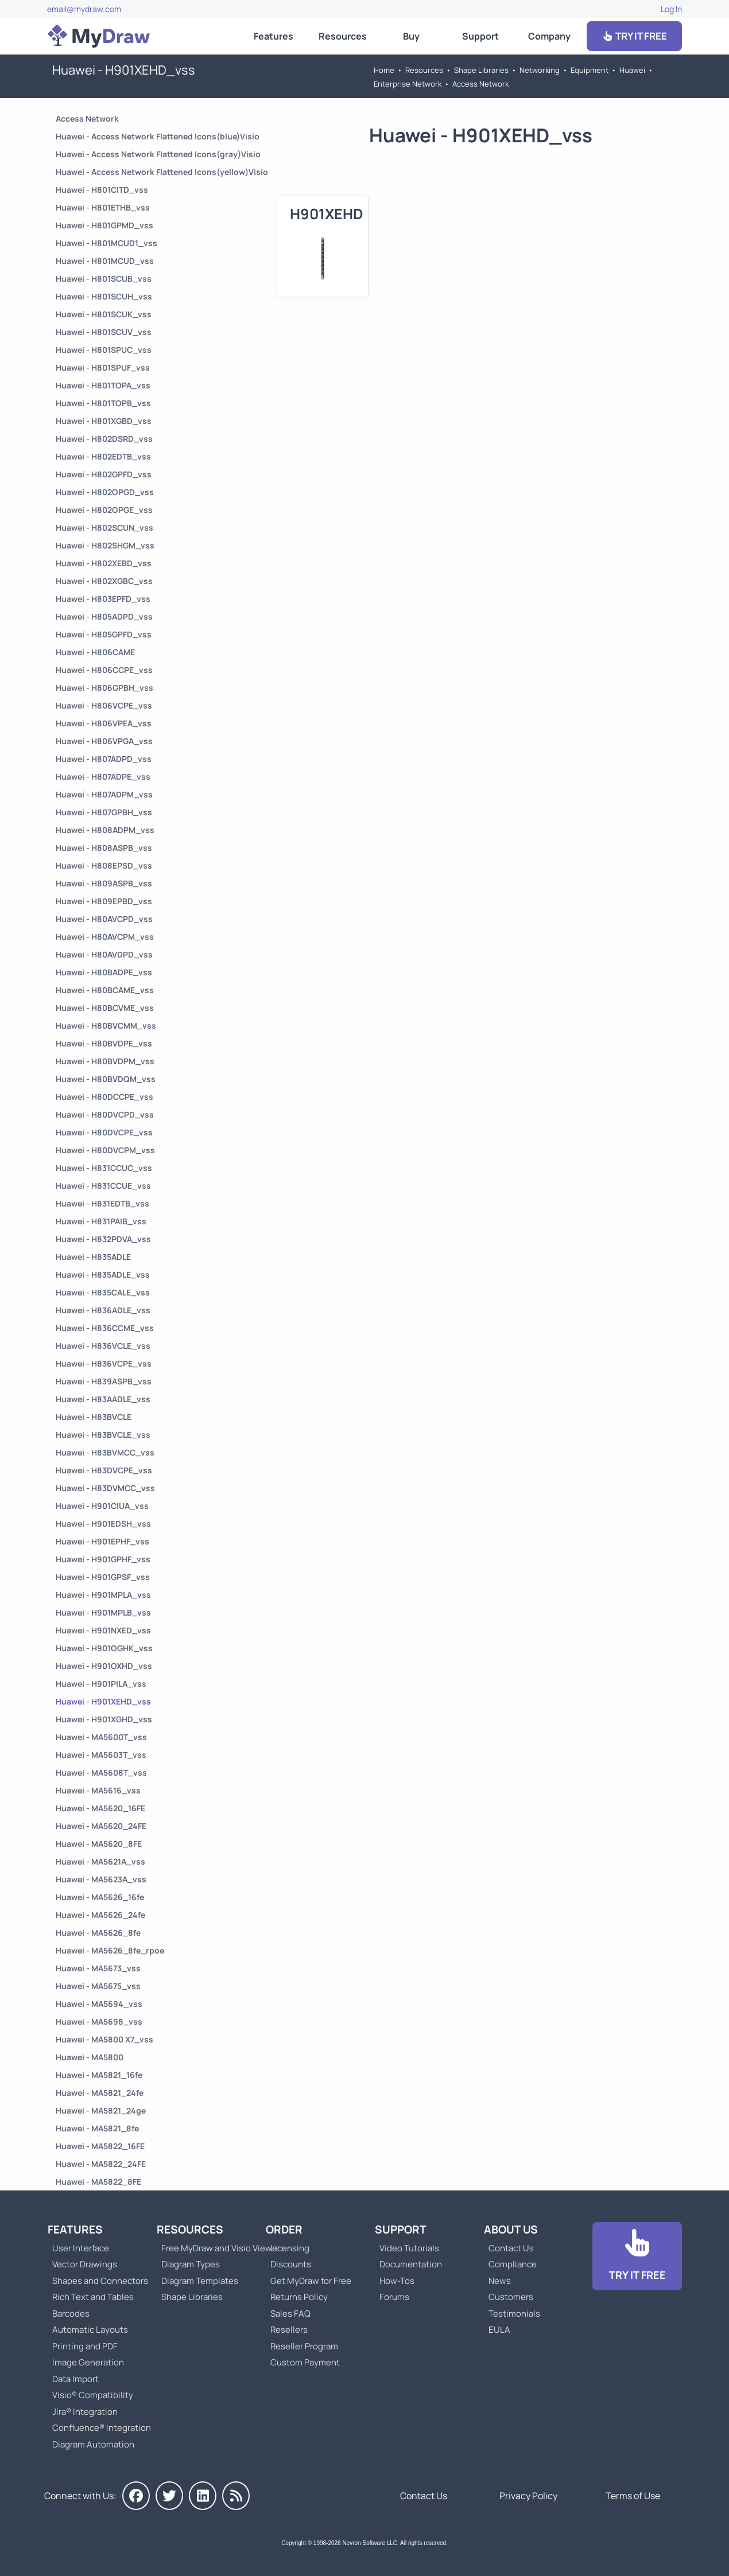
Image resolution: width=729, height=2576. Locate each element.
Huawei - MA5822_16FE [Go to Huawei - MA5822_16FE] (100, 2146)
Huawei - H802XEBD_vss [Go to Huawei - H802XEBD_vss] (104, 563)
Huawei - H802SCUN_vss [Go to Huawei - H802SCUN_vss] (104, 527)
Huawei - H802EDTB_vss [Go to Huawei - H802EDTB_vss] (103, 456)
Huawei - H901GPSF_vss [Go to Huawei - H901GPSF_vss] (103, 1576)
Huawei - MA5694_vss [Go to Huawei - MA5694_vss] (99, 2003)
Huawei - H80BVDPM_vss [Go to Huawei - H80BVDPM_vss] (105, 1061)
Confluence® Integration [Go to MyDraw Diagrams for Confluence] (101, 2428)
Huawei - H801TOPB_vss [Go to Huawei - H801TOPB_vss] (103, 403)
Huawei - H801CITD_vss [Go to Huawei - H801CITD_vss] (102, 189)
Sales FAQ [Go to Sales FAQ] (290, 2313)
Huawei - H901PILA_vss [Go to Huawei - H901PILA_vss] (101, 1683)
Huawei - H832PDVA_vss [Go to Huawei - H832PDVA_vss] (103, 1238)
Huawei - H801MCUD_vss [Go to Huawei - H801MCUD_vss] (105, 260)
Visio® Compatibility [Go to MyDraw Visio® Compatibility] (92, 2395)
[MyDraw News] (236, 2495)
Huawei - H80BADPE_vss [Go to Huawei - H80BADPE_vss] (104, 972)
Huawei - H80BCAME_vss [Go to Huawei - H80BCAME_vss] (105, 990)
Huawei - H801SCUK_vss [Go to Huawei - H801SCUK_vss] (104, 314)
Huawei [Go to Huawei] (632, 70)
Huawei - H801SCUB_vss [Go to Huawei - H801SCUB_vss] (104, 278)
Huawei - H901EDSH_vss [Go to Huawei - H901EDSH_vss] (103, 1523)
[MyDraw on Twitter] (169, 2495)
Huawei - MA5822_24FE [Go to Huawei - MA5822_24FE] (101, 2163)
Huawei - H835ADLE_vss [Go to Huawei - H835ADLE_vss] (103, 1274)
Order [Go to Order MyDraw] (284, 2229)
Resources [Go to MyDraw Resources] (343, 36)
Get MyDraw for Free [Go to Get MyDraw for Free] (310, 2281)
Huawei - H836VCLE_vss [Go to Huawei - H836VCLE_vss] (103, 1345)
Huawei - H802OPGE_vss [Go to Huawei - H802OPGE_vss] (104, 509)
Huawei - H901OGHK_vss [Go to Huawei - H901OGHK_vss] (104, 1648)
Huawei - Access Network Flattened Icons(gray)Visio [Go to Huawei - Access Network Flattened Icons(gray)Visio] (158, 154)
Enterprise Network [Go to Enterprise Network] (407, 84)
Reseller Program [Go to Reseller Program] (304, 2346)
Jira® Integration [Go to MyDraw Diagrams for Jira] (85, 2412)
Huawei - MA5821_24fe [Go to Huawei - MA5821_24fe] (100, 2092)
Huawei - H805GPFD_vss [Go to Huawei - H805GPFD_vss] (104, 634)
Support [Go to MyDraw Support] (480, 36)
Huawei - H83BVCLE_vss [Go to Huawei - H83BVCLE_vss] (103, 1434)
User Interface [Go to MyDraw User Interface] (80, 2248)
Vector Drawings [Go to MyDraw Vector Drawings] (84, 2264)
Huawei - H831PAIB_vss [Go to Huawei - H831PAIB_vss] (101, 1221)
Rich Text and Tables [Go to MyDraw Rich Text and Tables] (93, 2297)
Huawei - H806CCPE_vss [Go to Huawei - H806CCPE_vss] (104, 669)
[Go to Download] (637, 2256)
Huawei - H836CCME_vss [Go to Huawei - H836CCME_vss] (105, 1327)
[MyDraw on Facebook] (136, 2495)
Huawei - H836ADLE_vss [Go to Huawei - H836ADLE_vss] (103, 1310)
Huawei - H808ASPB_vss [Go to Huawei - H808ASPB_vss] (104, 847)
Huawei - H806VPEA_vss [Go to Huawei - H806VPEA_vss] (104, 723)
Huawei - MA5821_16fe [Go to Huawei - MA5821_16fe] (99, 2074)
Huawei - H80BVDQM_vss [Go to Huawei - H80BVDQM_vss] (106, 1078)
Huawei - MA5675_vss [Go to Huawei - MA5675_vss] (98, 1985)
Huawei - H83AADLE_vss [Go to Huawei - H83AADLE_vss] (103, 1399)
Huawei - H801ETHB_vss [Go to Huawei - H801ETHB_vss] (103, 207)
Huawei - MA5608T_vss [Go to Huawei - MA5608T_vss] (101, 1772)
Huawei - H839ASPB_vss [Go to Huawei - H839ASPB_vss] (104, 1381)
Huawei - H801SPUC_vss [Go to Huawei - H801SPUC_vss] (104, 349)
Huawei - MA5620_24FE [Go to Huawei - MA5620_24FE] (101, 1825)
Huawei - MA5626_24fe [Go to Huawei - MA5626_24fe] (100, 1914)
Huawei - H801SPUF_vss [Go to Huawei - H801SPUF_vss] (103, 367)
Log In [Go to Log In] (671, 8)
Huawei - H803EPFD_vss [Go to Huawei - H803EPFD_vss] (103, 598)
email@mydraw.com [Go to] (84, 8)
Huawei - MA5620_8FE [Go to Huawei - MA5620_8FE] (99, 1843)
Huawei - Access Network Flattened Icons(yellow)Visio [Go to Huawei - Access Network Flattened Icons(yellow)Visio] (162, 171)
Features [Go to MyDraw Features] (273, 36)
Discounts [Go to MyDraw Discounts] (290, 2264)
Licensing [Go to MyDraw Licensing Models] (289, 2248)
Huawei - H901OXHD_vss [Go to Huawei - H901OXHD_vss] (104, 1665)
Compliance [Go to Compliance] (512, 2264)
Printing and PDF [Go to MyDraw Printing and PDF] (85, 2346)
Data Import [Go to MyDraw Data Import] (75, 2379)
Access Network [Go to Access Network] (480, 84)
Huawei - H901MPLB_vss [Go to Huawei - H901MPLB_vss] (103, 1612)
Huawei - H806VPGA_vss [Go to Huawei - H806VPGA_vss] (104, 741)
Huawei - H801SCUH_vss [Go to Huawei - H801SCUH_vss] (104, 296)
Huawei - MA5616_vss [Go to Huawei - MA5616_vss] (98, 1790)
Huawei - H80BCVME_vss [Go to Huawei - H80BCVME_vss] (105, 1007)
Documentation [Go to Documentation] (410, 2264)
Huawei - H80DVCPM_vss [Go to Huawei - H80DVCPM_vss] (105, 1150)
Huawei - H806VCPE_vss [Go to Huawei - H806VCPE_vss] (104, 705)
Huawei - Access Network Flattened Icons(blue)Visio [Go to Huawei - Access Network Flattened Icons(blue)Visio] (157, 136)
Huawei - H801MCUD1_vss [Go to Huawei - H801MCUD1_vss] (106, 243)
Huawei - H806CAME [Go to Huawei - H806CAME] (95, 652)
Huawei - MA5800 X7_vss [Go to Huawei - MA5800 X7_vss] (104, 2039)
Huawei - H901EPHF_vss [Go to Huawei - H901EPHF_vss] (102, 1541)
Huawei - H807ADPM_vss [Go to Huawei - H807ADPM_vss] (104, 794)
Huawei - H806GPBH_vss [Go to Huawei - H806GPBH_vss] (104, 687)
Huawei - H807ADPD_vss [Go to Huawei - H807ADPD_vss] (104, 758)
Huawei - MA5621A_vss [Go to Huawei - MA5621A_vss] (100, 1861)
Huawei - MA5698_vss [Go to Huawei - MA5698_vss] (99, 2021)
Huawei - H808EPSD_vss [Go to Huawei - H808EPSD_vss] (104, 865)
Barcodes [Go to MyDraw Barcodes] (71, 2313)
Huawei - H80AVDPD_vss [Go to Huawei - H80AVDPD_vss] (104, 954)
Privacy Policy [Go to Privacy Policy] (528, 2495)
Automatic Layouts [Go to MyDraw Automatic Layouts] (90, 2330)
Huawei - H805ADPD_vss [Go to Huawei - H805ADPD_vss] (104, 616)
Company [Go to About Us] (549, 36)
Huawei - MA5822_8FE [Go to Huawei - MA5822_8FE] (98, 2181)
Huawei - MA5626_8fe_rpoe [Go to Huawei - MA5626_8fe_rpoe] (110, 1950)
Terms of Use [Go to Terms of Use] (633, 2495)
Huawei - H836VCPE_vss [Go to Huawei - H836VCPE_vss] (104, 1363)
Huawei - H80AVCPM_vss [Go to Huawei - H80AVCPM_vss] (105, 936)
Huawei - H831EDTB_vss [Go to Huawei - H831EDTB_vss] (102, 1203)
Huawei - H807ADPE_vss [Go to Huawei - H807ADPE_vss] (103, 776)
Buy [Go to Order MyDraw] (411, 36)
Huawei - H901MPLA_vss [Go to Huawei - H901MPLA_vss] (103, 1594)
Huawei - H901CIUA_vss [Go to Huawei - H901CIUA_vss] (102, 1505)
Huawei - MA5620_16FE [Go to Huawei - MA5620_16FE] (100, 1808)
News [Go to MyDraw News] (499, 2281)
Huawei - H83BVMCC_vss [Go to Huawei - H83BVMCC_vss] (105, 1452)
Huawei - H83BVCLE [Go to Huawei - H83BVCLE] (93, 1416)
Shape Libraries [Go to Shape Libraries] (481, 70)
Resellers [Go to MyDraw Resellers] (289, 2330)
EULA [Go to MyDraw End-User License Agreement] (499, 2330)
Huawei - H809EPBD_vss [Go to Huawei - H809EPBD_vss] (104, 901)
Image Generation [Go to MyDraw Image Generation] (88, 2362)
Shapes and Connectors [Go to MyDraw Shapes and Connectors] (100, 2281)
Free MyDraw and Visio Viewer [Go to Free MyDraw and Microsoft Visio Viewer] (216, 2248)
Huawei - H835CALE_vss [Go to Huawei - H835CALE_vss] (103, 1292)
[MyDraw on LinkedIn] (202, 2495)
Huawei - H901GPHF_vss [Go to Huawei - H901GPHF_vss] (103, 1559)
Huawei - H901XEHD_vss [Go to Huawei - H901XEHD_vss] (103, 1701)
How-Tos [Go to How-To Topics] (396, 2281)
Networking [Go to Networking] (539, 70)
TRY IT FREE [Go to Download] (634, 35)
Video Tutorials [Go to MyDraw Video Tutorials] (409, 2248)
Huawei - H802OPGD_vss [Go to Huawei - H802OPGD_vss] (105, 492)
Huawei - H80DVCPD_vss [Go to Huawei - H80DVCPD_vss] (105, 1114)
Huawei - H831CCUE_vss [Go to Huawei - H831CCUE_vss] (103, 1185)
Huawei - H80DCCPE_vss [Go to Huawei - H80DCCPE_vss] (104, 1096)
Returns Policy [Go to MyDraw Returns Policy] (299, 2297)
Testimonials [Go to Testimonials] (514, 2313)
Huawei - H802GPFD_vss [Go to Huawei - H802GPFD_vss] (104, 474)
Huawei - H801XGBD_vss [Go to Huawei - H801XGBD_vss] (104, 420)
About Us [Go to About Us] (511, 2229)
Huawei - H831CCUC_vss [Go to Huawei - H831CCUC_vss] (104, 1167)
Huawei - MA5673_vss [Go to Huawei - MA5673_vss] (98, 1968)
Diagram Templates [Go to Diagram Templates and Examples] (199, 2281)
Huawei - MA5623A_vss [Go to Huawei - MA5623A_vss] (101, 1879)
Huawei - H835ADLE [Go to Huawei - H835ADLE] (93, 1256)
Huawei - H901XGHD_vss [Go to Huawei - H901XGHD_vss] (104, 1719)
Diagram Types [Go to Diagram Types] (190, 2264)
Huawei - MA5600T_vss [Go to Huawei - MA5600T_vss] (101, 1736)
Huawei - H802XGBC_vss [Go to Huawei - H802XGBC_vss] (104, 580)
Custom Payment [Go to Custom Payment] (305, 2362)
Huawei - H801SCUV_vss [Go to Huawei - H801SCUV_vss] (104, 331)
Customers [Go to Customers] (510, 2297)
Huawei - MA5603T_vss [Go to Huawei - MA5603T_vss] (101, 1754)
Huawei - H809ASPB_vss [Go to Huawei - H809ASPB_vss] (104, 883)
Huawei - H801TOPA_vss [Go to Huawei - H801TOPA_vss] (103, 385)
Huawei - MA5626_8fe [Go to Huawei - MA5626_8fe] (98, 1932)
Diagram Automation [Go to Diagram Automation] (93, 2444)
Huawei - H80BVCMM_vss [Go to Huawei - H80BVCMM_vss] (106, 1025)
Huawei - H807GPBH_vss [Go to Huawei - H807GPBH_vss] (104, 812)
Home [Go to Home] (384, 70)
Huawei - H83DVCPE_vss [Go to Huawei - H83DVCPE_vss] (104, 1470)
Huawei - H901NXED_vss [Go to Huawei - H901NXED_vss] (103, 1630)
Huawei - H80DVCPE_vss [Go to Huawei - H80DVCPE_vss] (104, 1132)
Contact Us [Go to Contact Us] (511, 2248)
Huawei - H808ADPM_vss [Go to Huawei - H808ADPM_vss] (105, 829)
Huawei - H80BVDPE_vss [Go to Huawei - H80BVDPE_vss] (104, 1043)
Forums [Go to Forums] (394, 2297)
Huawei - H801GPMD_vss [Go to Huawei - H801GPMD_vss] (104, 225)
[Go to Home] (98, 36)
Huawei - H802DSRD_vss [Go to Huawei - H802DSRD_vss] (104, 438)
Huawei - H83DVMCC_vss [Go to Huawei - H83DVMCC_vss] (105, 1487)
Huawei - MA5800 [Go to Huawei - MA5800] (89, 2057)
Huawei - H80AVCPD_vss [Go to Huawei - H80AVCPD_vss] (104, 918)
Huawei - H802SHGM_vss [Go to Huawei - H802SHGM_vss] (105, 545)
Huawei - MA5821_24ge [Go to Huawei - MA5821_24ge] (101, 2110)
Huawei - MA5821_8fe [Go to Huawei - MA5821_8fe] (97, 2128)
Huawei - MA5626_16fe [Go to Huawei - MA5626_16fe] (100, 1897)
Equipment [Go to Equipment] (589, 70)
